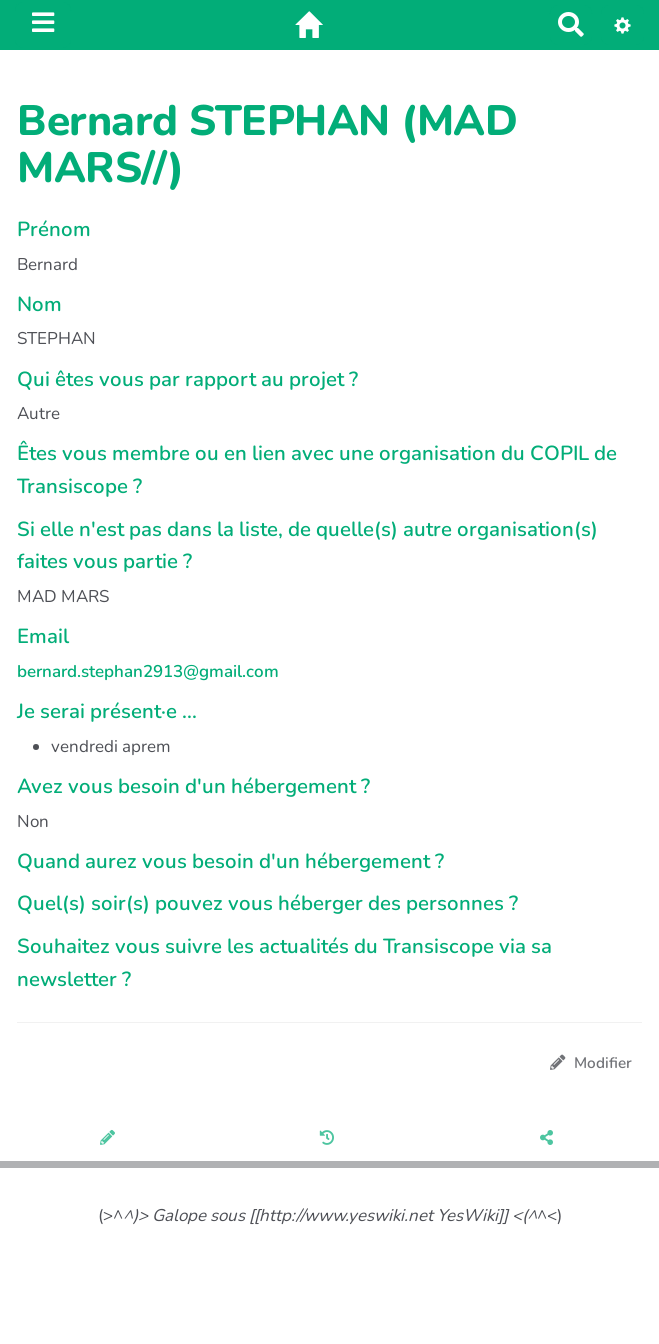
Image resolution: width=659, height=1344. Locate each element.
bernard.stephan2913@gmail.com (148, 671)
